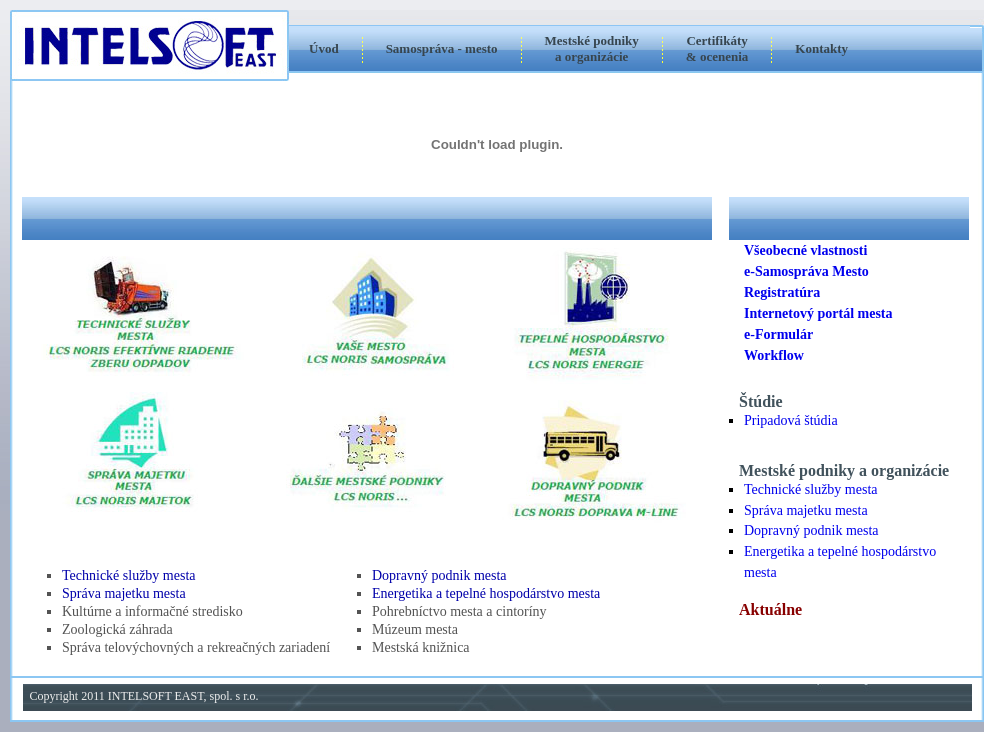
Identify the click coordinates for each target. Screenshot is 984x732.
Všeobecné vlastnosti (805, 250)
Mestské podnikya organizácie (592, 48)
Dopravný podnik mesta (439, 575)
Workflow (774, 355)
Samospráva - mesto (442, 48)
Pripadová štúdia (791, 420)
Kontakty (821, 48)
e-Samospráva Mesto (806, 271)
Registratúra (782, 292)
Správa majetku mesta (124, 593)
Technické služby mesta (129, 575)
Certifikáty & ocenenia (717, 48)
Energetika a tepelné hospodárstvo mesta (486, 593)
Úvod (324, 48)
